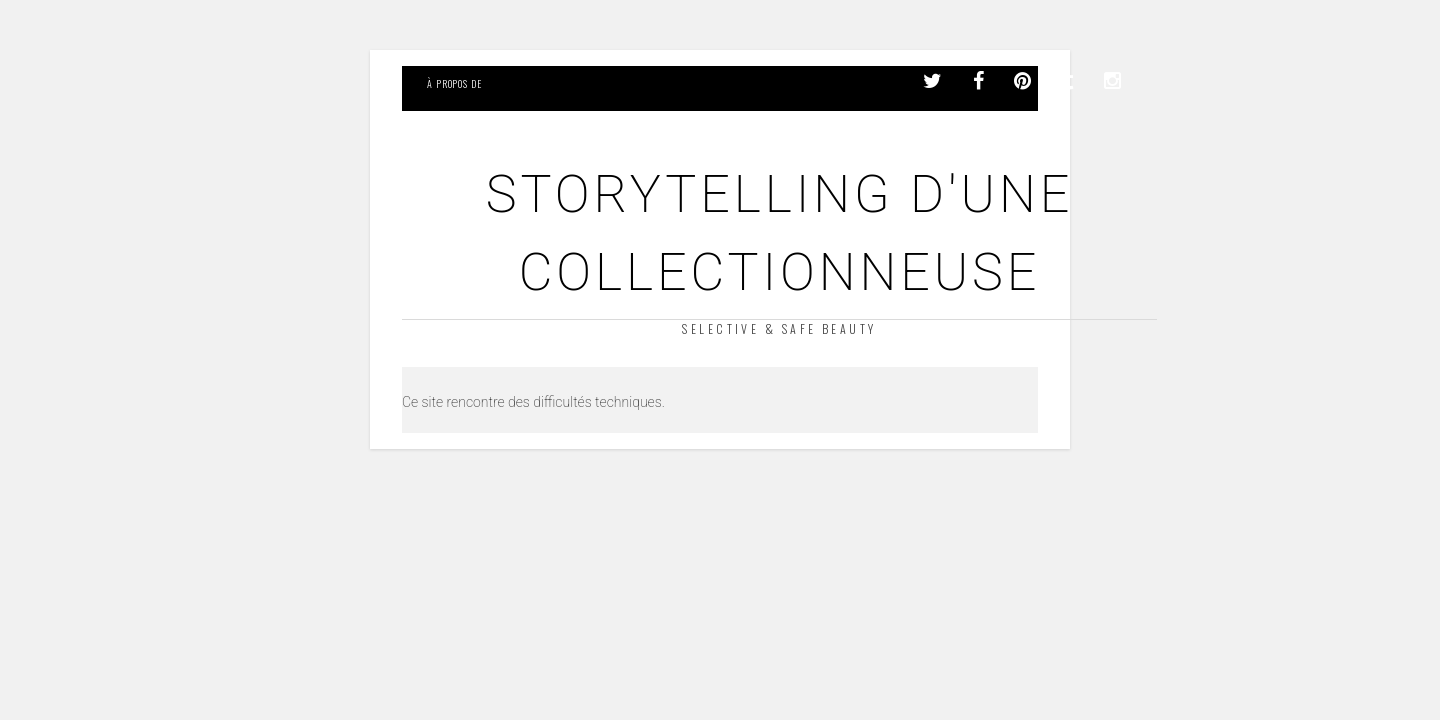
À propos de (454, 83)
